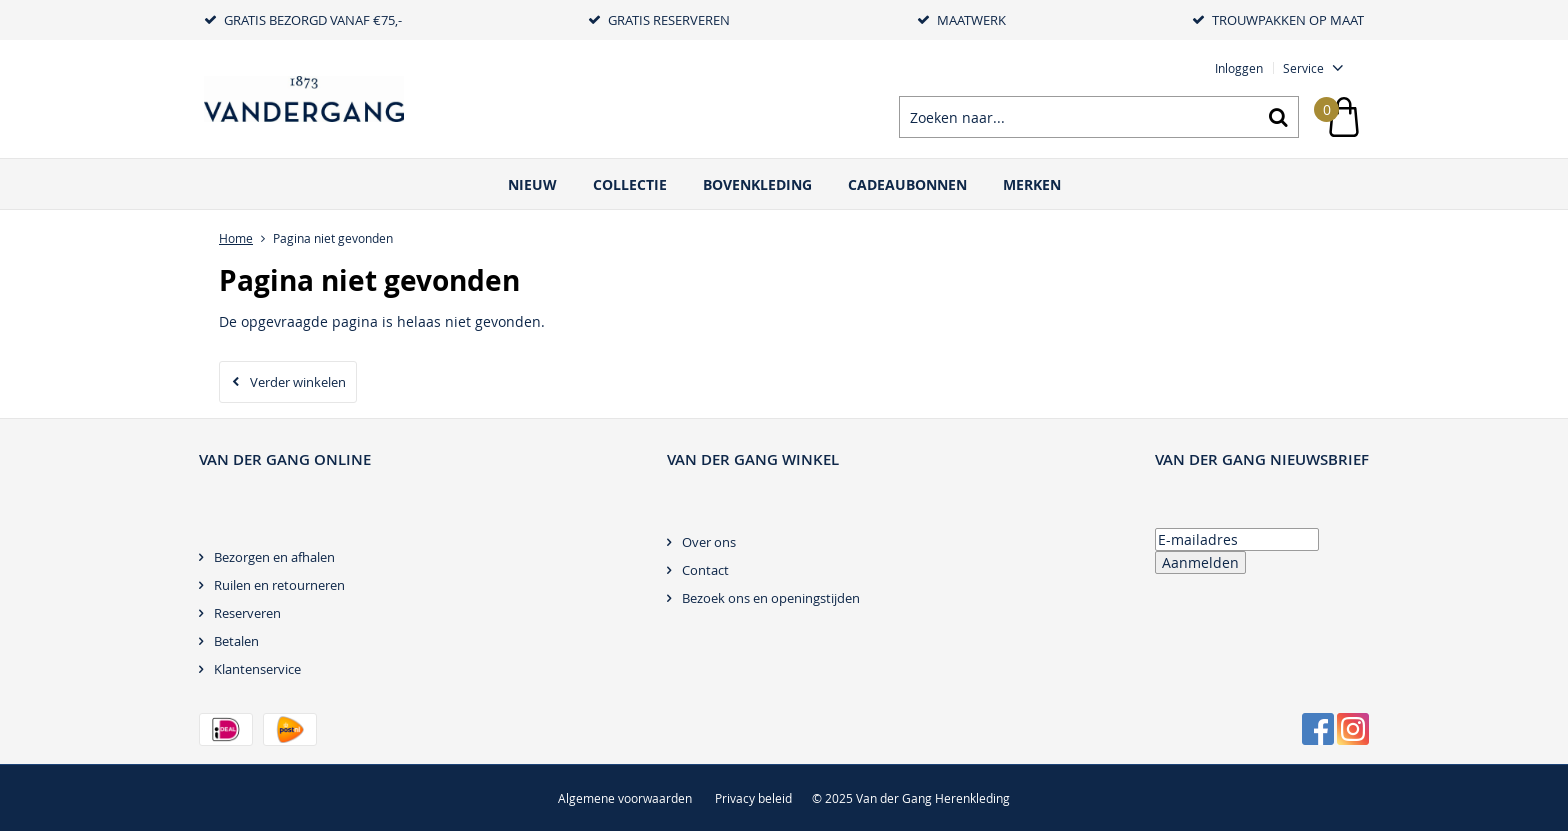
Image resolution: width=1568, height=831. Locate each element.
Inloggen (1239, 68)
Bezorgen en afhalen (274, 557)
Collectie (630, 184)
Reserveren (247, 613)
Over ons (709, 542)
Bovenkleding (757, 184)
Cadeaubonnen (907, 184)
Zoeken (1278, 117)
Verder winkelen (298, 382)
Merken (1032, 184)
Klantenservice (257, 669)
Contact (705, 570)
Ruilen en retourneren (279, 585)
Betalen (236, 641)
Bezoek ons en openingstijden (771, 598)
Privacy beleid (753, 798)
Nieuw (532, 184)
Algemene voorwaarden (625, 798)
